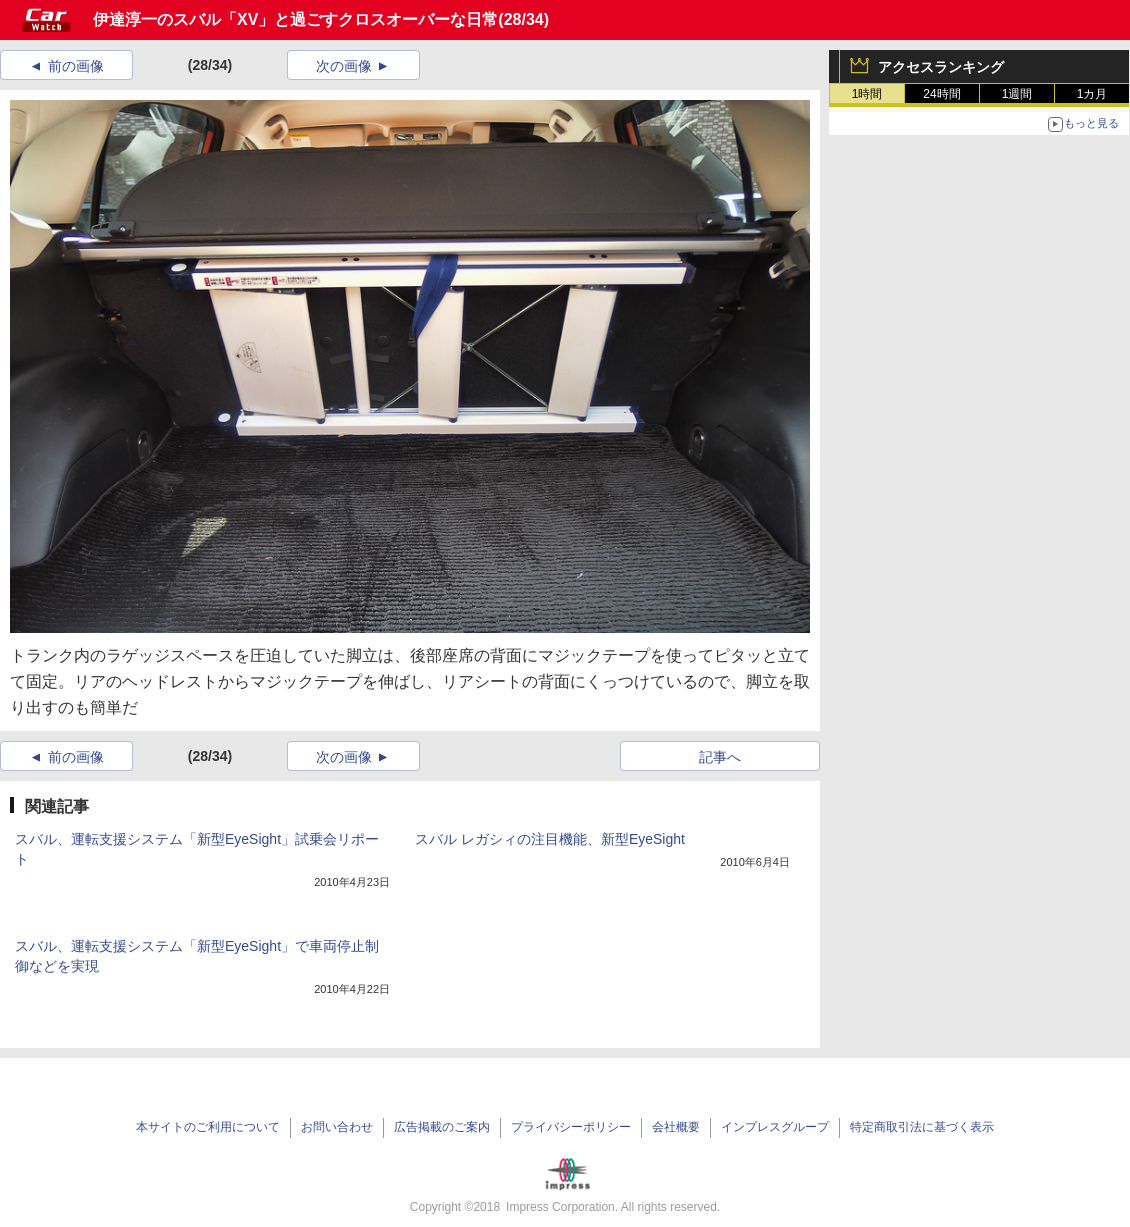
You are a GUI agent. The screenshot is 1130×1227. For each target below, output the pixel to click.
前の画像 (76, 66)
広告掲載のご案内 (442, 1127)
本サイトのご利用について (208, 1127)
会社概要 (676, 1127)
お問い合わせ (337, 1127)
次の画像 (344, 66)
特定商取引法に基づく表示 (922, 1127)
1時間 (867, 94)
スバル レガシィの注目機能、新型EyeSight (550, 839)
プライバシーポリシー (571, 1127)
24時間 (941, 94)
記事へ (720, 757)
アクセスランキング (941, 67)
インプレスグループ (775, 1127)
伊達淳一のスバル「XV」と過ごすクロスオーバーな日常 (295, 19)
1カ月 (1092, 94)
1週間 (1017, 94)
